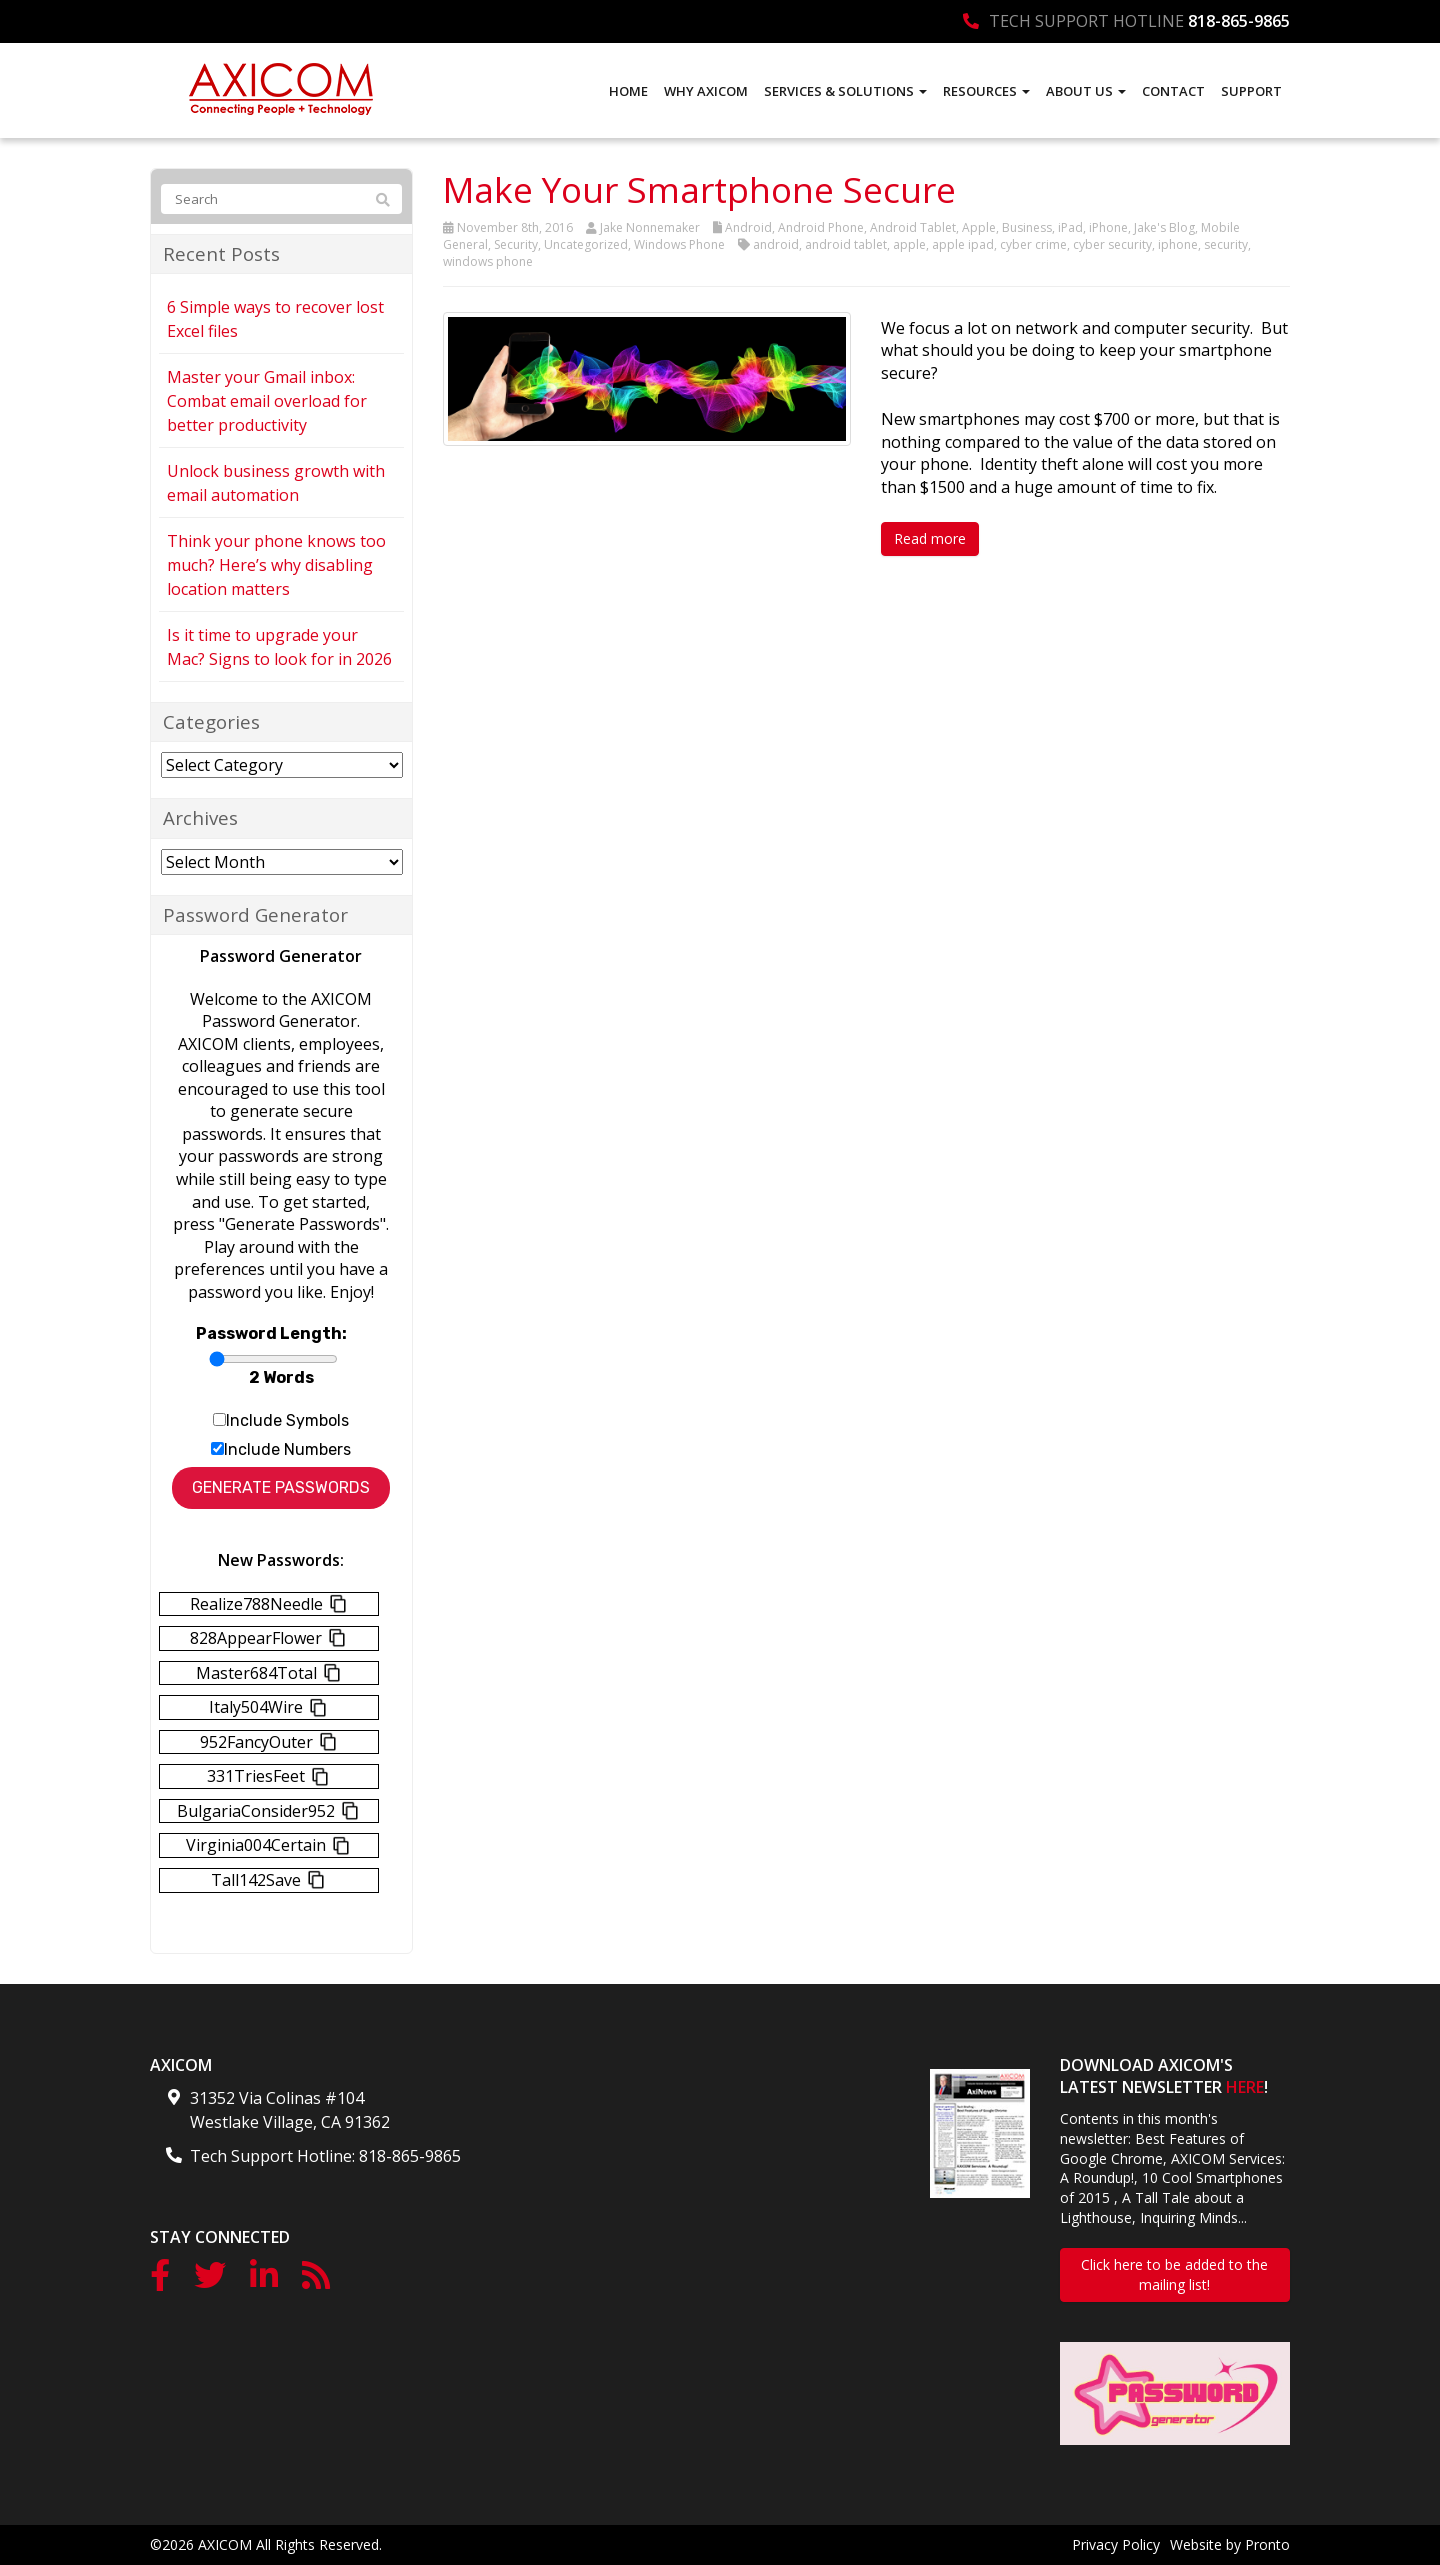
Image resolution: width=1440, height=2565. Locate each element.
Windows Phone (679, 244)
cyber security (1112, 244)
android (776, 244)
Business (1027, 227)
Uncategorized (586, 244)
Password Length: (271, 1333)
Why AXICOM (706, 91)
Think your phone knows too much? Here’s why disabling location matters (276, 565)
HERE (1245, 2087)
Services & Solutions (845, 91)
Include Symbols (287, 1420)
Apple (979, 227)
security (1226, 244)
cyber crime (1033, 244)
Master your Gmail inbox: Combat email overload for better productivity (267, 401)
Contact (1173, 91)
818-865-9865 (1239, 21)
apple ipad (963, 244)
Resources (986, 91)
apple (909, 244)
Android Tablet (913, 227)
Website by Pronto (1230, 2544)
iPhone (1108, 227)
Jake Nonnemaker (650, 227)
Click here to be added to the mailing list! (1174, 2274)
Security (516, 244)
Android (748, 227)
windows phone (488, 261)
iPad (1070, 227)
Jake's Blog (1164, 227)
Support (1251, 91)
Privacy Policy (1116, 2544)
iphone (1178, 244)
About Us (1086, 91)
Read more (930, 538)
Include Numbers (287, 1449)
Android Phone (821, 227)
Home (628, 91)
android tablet (846, 244)
